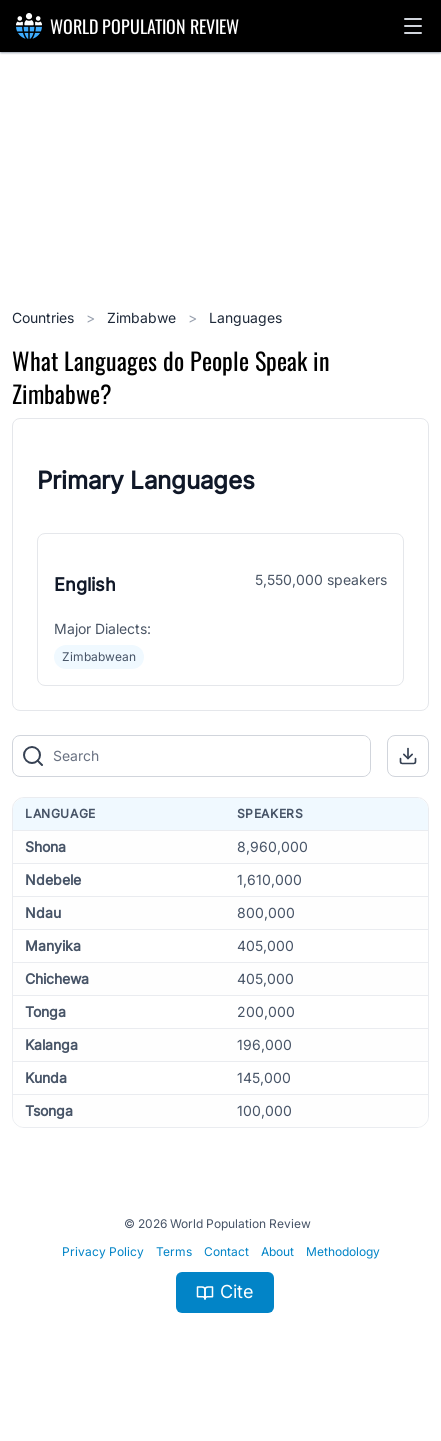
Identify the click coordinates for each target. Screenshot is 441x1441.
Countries (45, 317)
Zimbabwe (143, 317)
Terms (174, 1251)
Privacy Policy (103, 1251)
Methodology (343, 1251)
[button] (413, 26)
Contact (226, 1251)
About (277, 1251)
